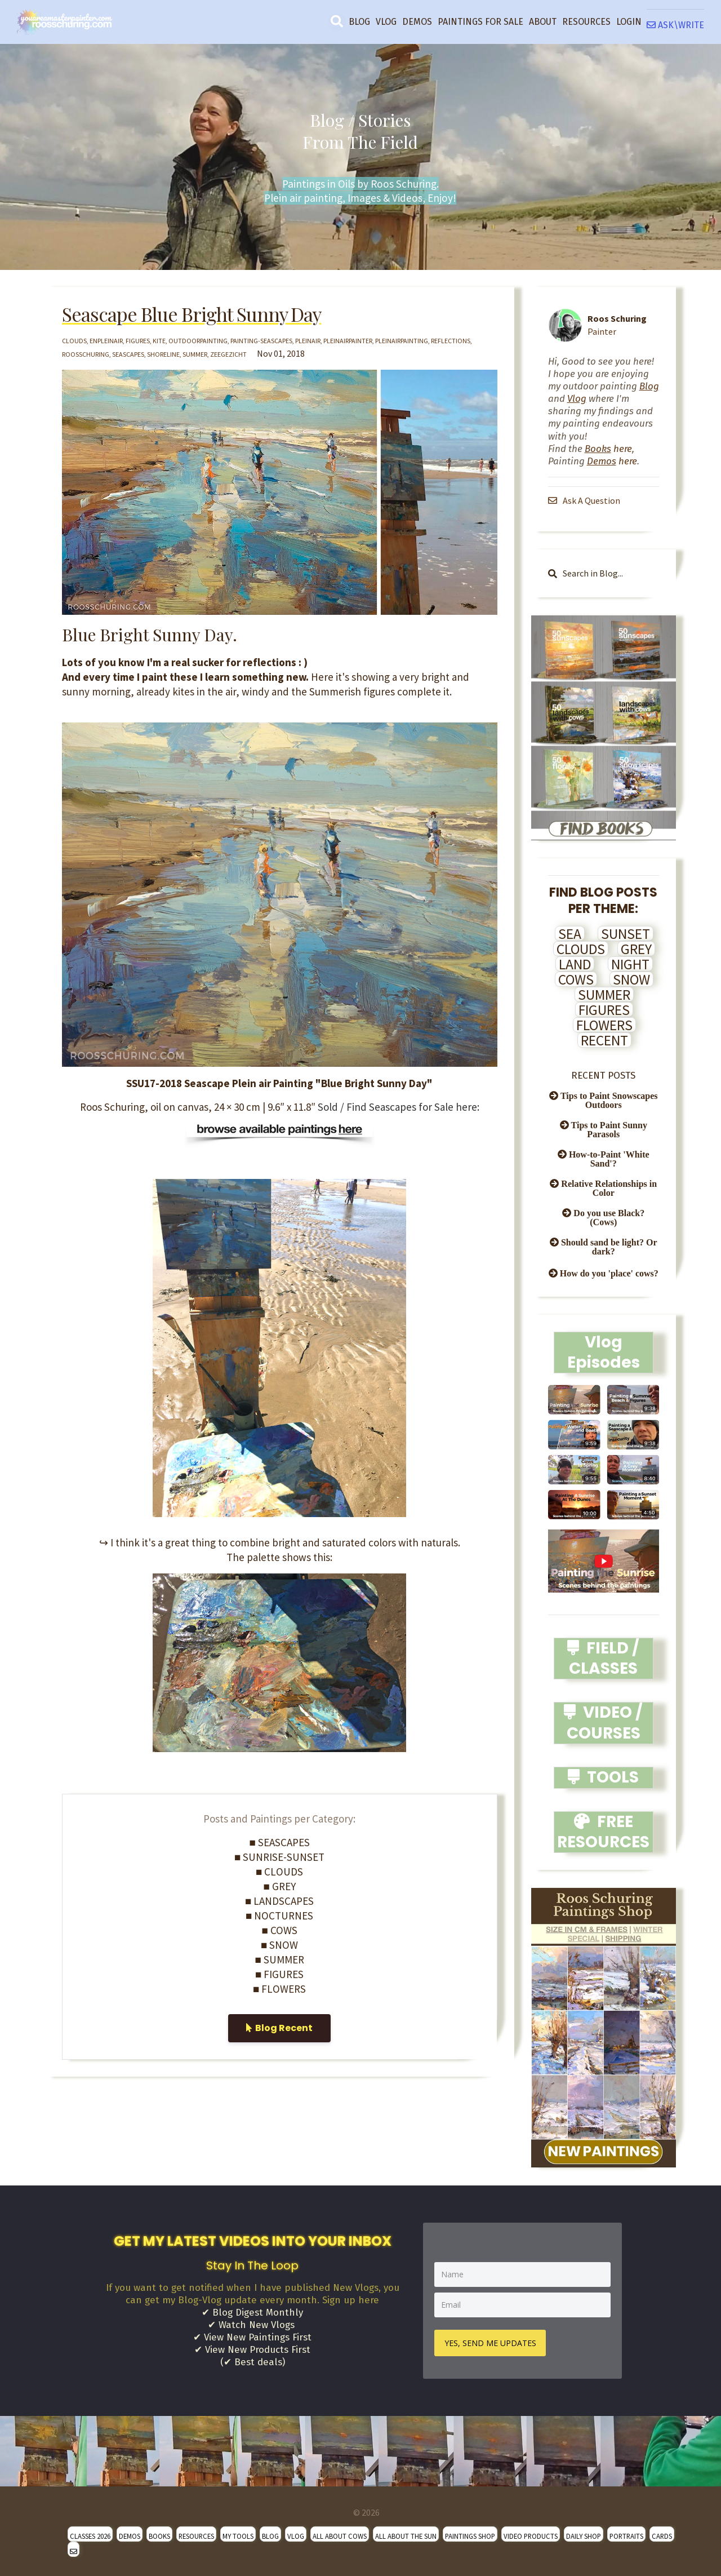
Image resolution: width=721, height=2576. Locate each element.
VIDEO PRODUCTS (531, 2534)
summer (195, 354)
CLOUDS (581, 949)
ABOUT (543, 21)
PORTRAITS (626, 2534)
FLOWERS (604, 1025)
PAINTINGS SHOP (470, 2534)
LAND (575, 964)
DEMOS (417, 21)
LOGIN (629, 21)
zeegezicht (228, 354)
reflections (450, 340)
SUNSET (625, 934)
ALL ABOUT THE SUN (406, 2534)
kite (159, 340)
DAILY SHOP (583, 2534)
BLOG (359, 21)
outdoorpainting (198, 340)
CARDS (662, 2534)
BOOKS (159, 2534)
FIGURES (604, 1010)
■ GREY (280, 1886)
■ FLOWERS (279, 1989)
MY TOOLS (237, 2534)
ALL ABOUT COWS (340, 2534)
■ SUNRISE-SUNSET (279, 1857)
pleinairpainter (347, 340)
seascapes (128, 354)
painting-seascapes (261, 340)
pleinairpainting (401, 340)
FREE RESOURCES (603, 1832)
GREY (636, 949)
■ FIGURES (279, 1974)
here (608, 449)
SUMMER (604, 995)
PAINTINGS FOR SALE (480, 21)
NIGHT (630, 964)
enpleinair (106, 340)
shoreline (163, 354)
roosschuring (85, 354)
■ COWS (279, 1930)
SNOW (631, 979)
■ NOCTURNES (279, 1915)
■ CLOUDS (279, 1871)
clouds (74, 340)
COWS (576, 979)
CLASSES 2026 (90, 2534)
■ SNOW (279, 1945)
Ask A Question (585, 500)
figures (138, 340)
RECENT (604, 1040)
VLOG (386, 21)
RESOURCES (586, 21)
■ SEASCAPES (280, 1842)
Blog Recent (279, 2027)
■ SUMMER (279, 1959)
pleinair (308, 340)
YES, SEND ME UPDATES (491, 2341)
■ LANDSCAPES (279, 1901)
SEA (569, 934)
